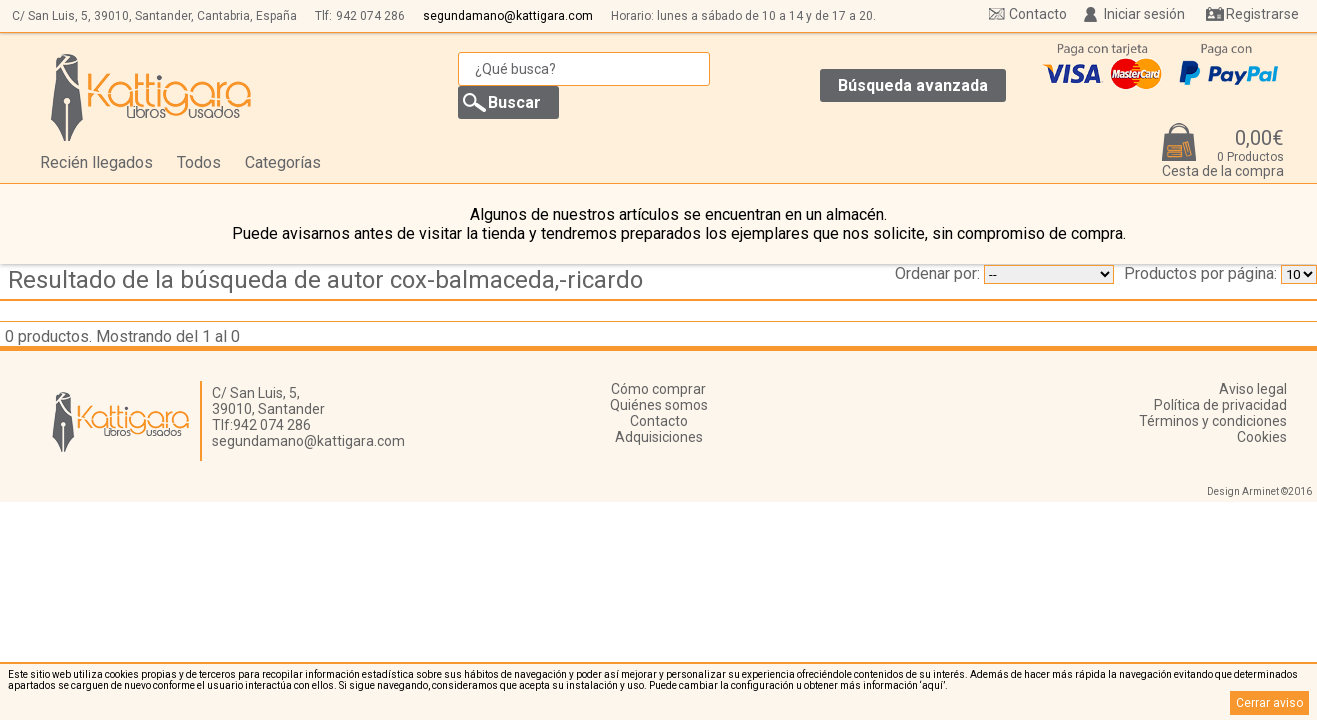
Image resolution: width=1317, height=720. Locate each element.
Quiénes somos (659, 405)
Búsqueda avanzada (913, 85)
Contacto (1038, 14)
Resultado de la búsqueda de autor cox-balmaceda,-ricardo (325, 280)
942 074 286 (370, 16)
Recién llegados (96, 162)
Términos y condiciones (1213, 421)
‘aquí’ (932, 685)
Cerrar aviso (1269, 703)
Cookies (1262, 437)
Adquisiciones (659, 437)
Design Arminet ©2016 (1259, 491)
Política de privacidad (1220, 405)
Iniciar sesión (1144, 14)
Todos (199, 162)
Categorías (283, 162)
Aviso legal (1253, 389)
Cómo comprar (658, 389)
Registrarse (1262, 14)
